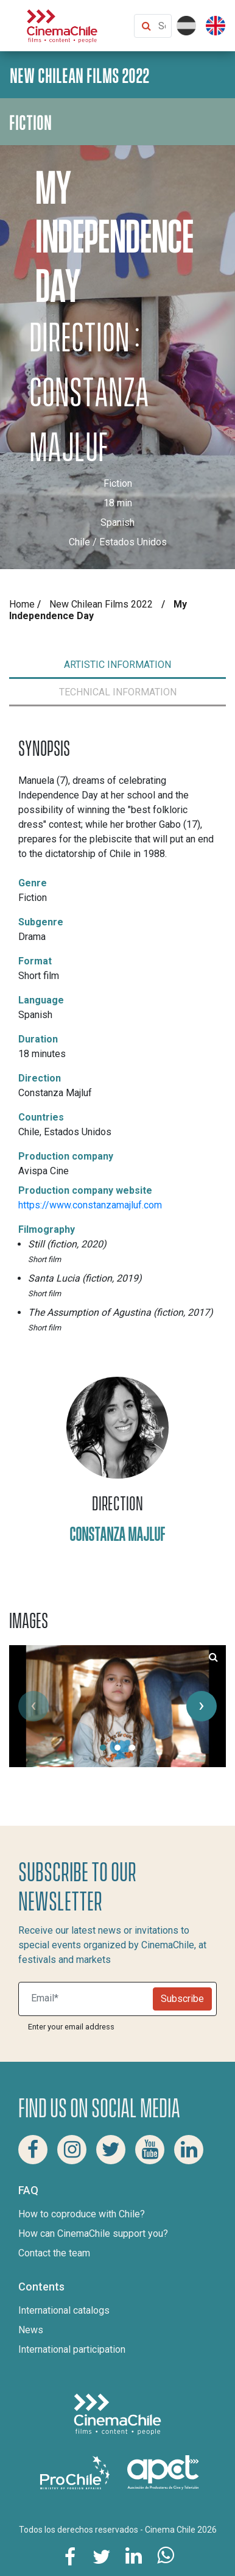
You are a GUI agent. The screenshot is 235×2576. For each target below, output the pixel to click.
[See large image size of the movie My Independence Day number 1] (213, 1657)
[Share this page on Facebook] (70, 2556)
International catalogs (64, 2310)
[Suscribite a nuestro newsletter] (88, 1999)
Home (22, 604)
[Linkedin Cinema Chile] (188, 2149)
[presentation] (33, 1706)
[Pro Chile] (76, 2471)
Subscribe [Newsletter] (182, 1998)
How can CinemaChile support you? (93, 2233)
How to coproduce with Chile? (81, 2214)
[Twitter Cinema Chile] (110, 2149)
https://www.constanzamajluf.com (90, 1205)
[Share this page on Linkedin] (133, 2556)
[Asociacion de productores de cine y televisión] (163, 2471)
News (30, 2330)
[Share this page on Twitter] (102, 2556)
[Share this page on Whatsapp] (165, 2556)
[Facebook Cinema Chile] (32, 2149)
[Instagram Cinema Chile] (71, 2149)
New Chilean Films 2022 (101, 604)
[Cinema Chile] (62, 24)
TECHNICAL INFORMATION (118, 692)
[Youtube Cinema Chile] (149, 2149)
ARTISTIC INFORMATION (117, 664)
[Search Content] (162, 26)
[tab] (117, 665)
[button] (103, 1748)
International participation (71, 2349)
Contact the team (54, 2253)
